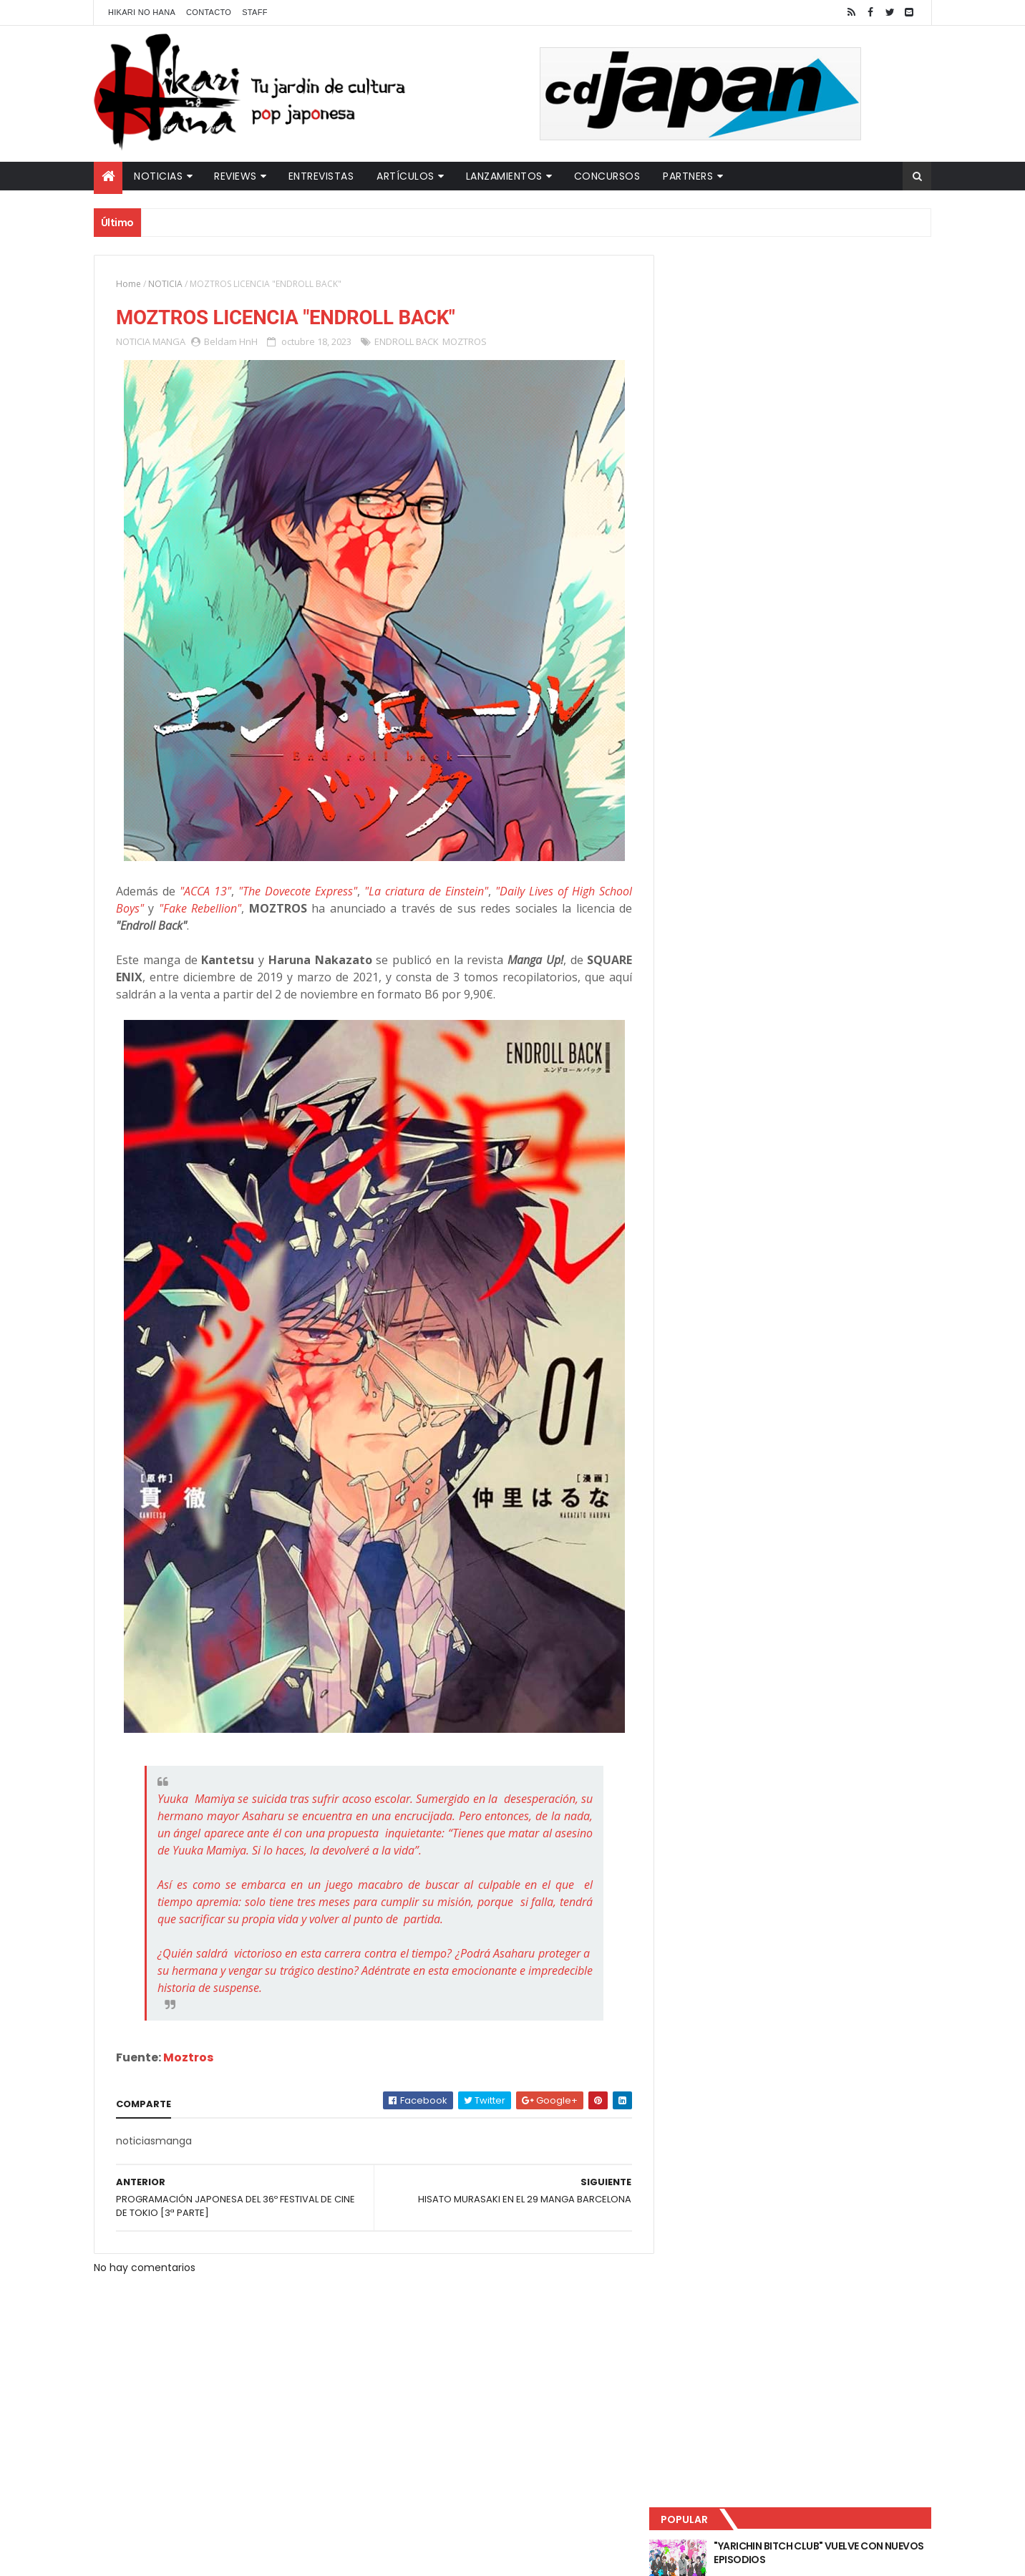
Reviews (235, 176)
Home (128, 284)
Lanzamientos (504, 176)
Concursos (607, 176)
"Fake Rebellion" (198, 909)
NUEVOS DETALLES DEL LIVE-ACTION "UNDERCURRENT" (819, 416)
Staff (255, 12)
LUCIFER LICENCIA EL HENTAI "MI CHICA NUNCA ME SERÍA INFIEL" (824, 358)
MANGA (168, 342)
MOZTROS (464, 342)
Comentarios (866, 473)
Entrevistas (321, 176)
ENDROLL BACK (406, 342)
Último (736, 473)
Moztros (188, 2058)
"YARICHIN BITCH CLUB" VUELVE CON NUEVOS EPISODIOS (820, 300)
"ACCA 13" (203, 892)
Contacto (208, 12)
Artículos (405, 176)
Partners (688, 176)
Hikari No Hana (141, 12)
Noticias (158, 176)
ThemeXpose (346, 2556)
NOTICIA (165, 284)
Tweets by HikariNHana (727, 557)
